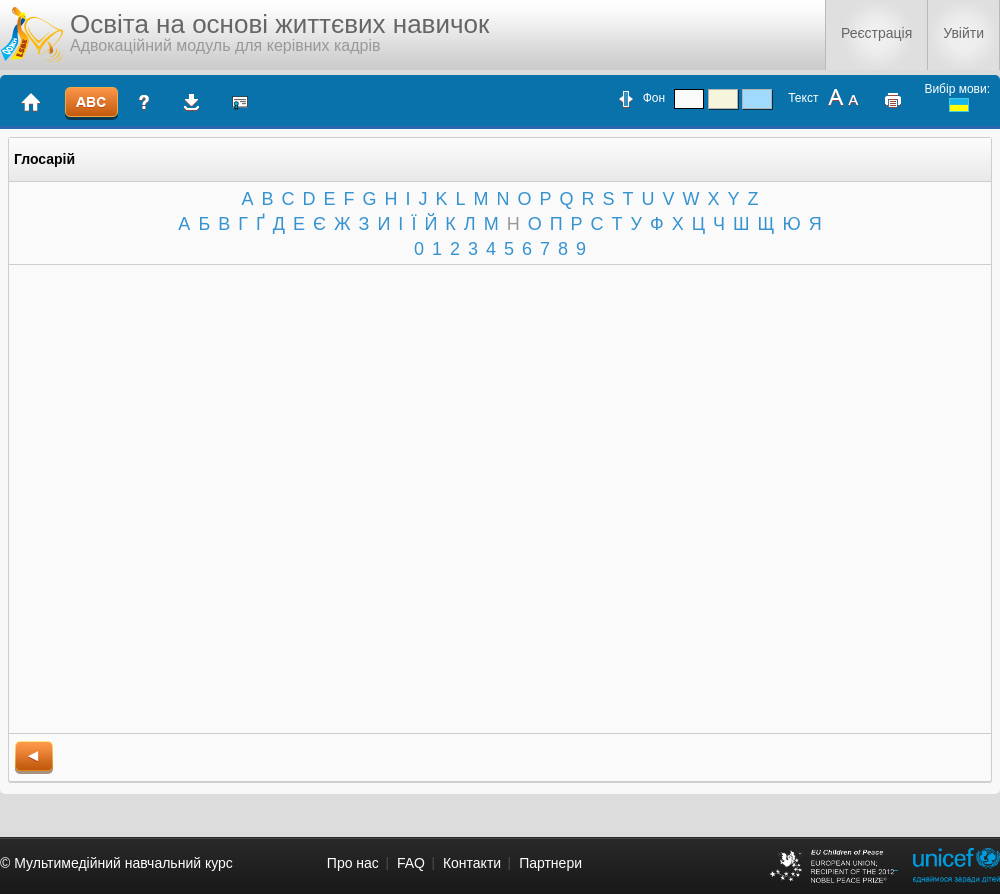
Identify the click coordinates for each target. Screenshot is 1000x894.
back (34, 757)
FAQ (411, 863)
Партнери (550, 863)
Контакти (472, 863)
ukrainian (959, 105)
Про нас (353, 863)
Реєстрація (876, 33)
